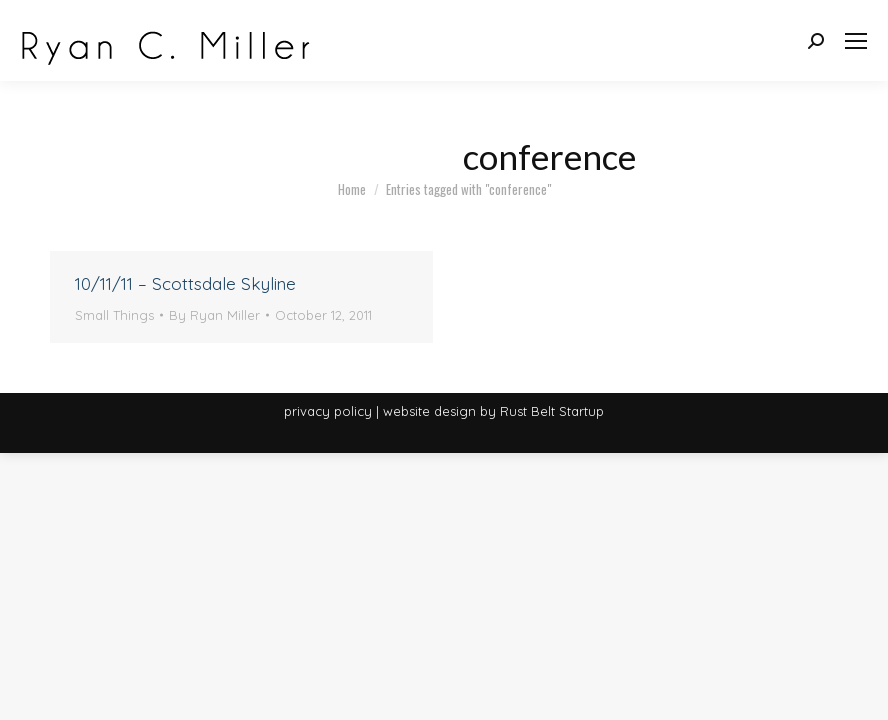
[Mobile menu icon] (856, 41)
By (214, 315)
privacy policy (328, 411)
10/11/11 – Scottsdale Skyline (185, 283)
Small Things (114, 315)
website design (429, 411)
